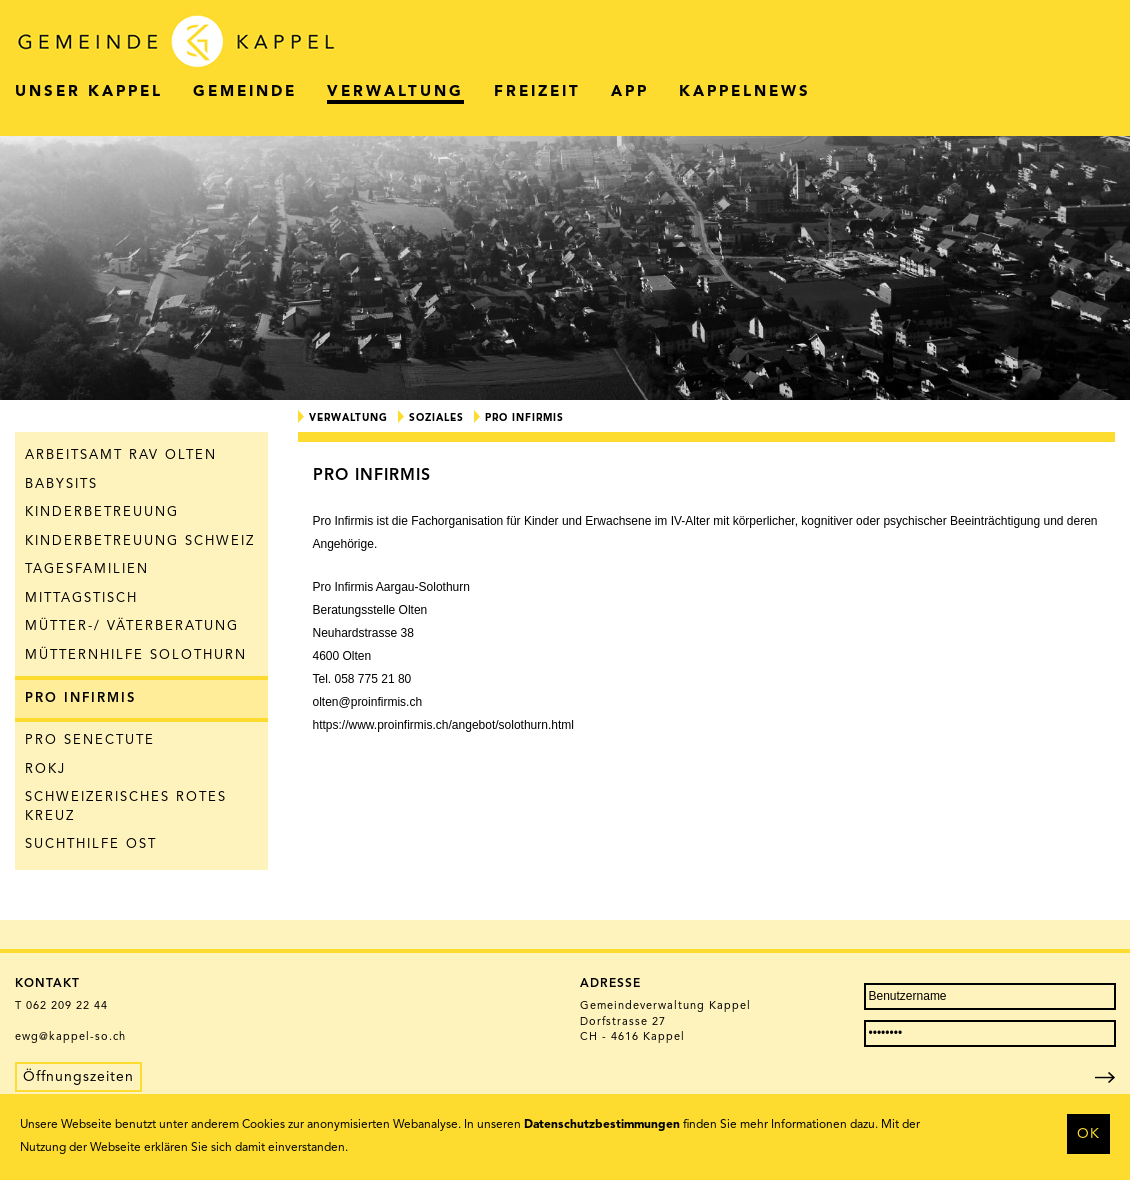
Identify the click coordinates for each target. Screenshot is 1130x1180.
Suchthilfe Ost (91, 844)
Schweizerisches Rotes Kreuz (126, 807)
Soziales (436, 418)
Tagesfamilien (87, 569)
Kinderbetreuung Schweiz (140, 541)
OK (1088, 1134)
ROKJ (45, 769)
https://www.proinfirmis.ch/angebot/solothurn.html (443, 725)
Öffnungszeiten (78, 1077)
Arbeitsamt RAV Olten (121, 455)
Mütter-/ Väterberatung (132, 626)
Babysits (61, 484)
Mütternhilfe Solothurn (136, 655)
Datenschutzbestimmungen (602, 1125)
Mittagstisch (81, 598)
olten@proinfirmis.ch (368, 702)
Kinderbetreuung (102, 512)
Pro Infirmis (80, 698)
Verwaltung (348, 418)
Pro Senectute (90, 740)
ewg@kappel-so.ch (70, 1037)
